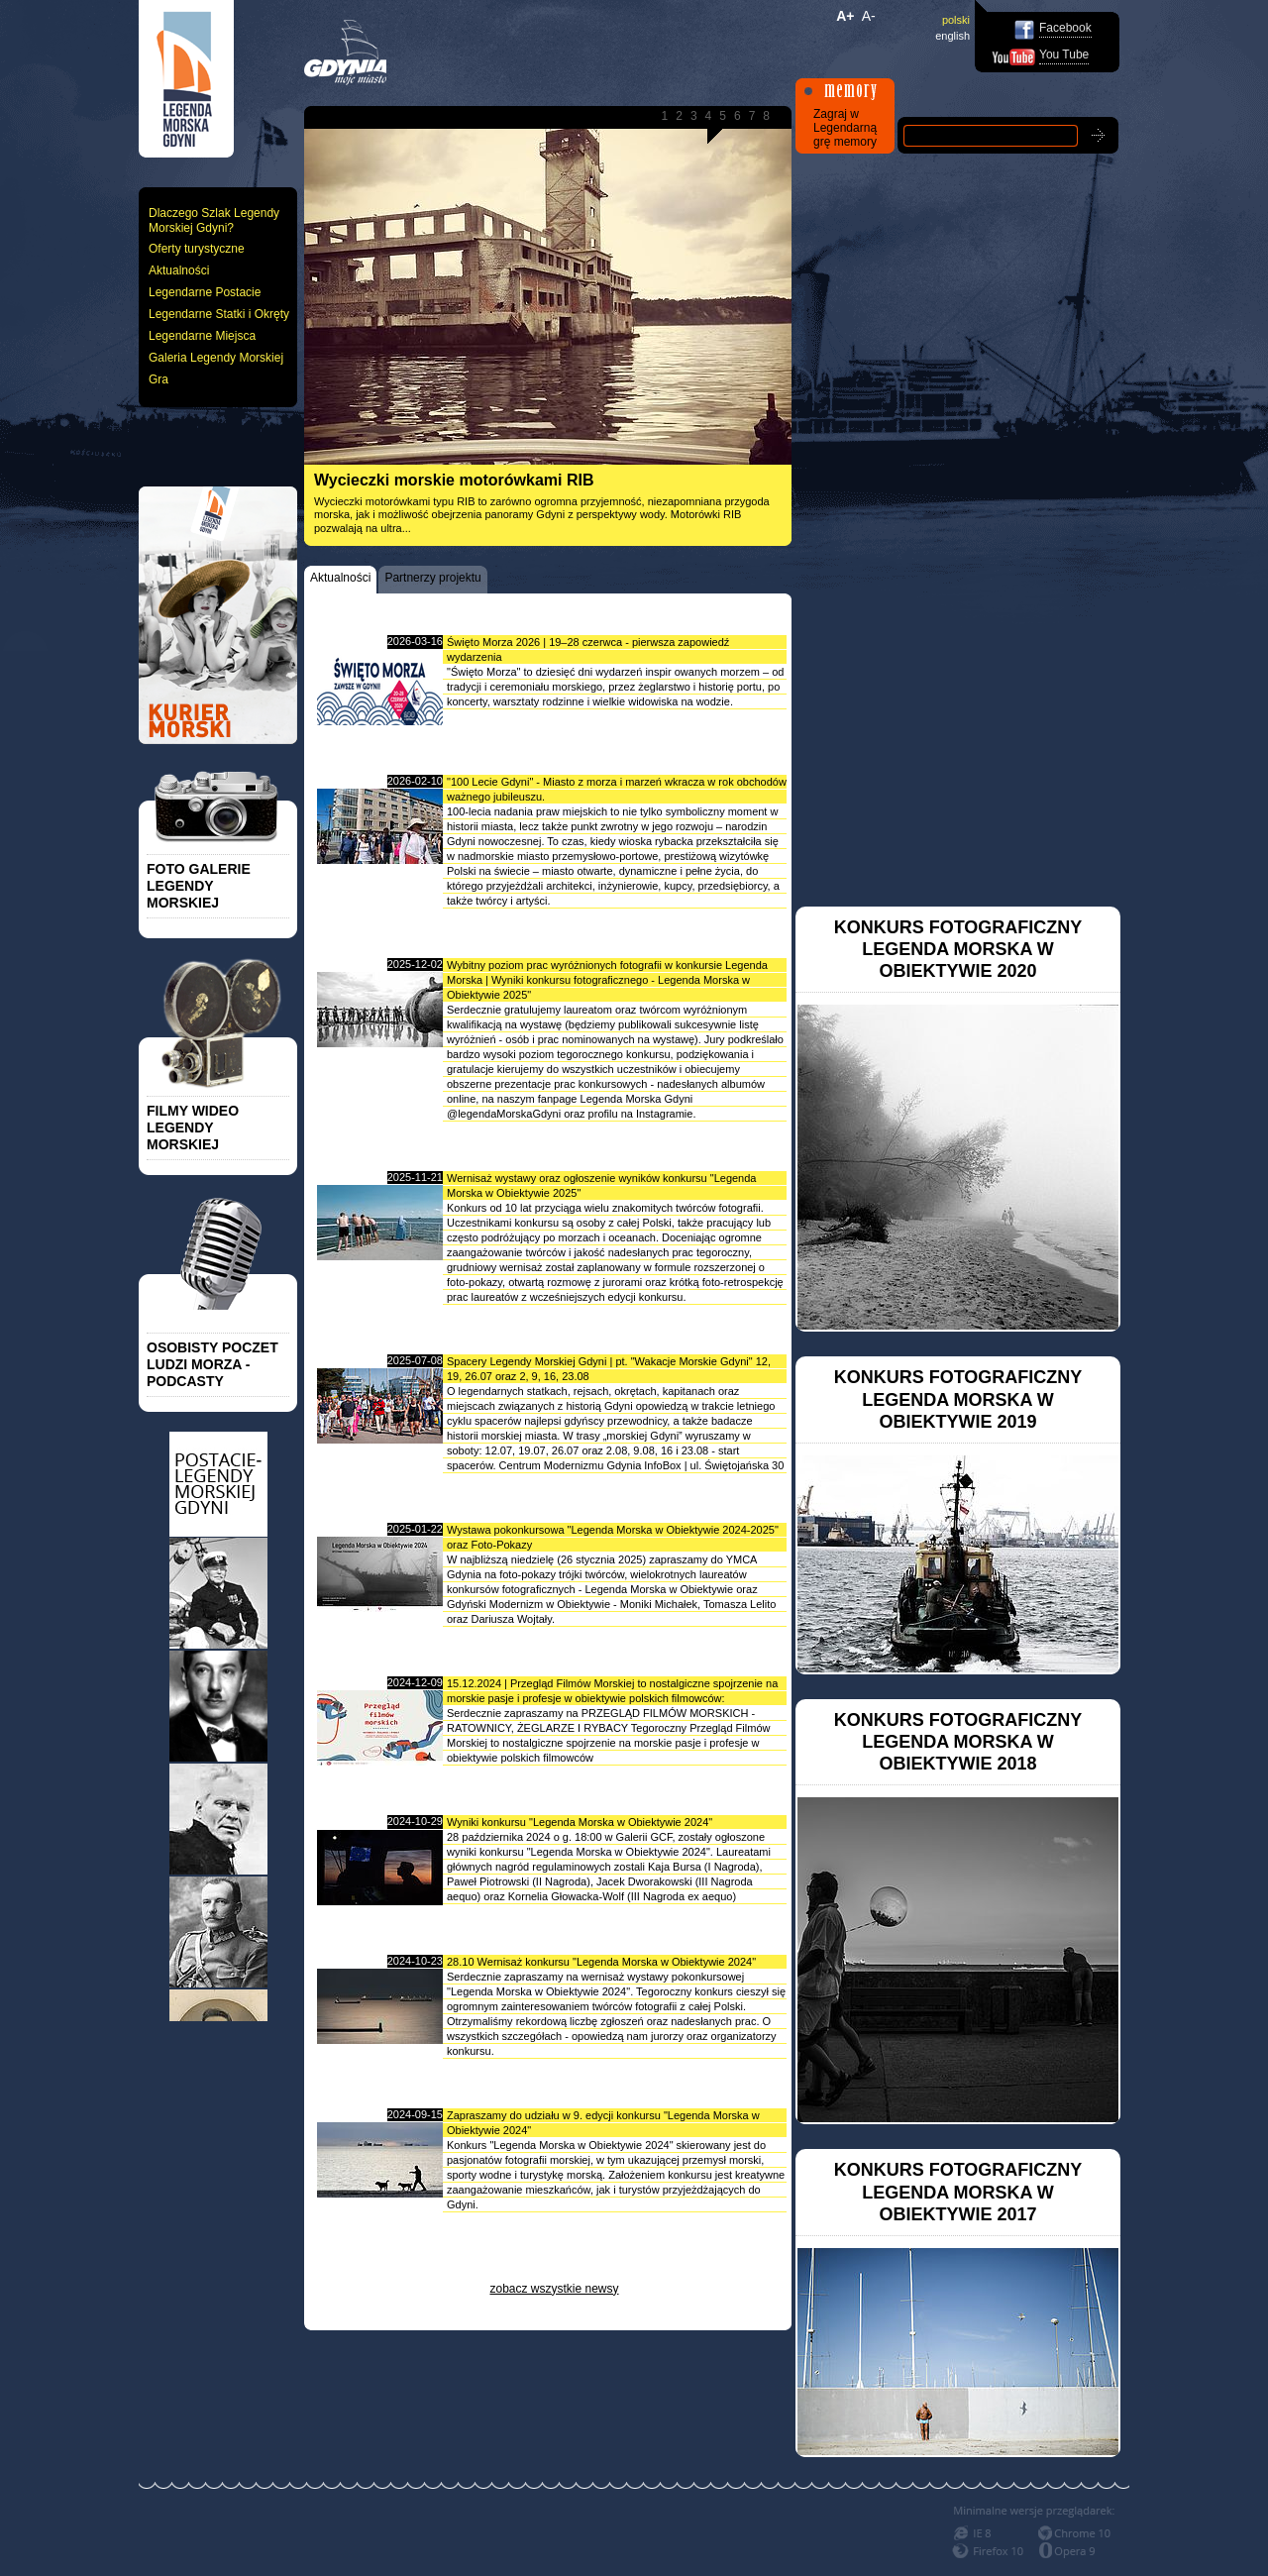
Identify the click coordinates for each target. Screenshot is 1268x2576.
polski (956, 20)
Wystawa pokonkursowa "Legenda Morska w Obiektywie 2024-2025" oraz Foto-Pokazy (613, 1537)
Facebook (1065, 28)
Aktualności (179, 270)
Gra (158, 379)
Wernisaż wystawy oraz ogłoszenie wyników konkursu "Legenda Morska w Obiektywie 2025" (601, 1185)
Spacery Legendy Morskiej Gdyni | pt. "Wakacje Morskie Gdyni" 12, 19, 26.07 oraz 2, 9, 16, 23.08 (609, 1368)
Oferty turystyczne (197, 249)
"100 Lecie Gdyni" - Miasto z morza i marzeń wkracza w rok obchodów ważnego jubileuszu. (617, 789)
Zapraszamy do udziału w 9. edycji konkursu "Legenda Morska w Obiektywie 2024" (603, 2122)
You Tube (1064, 54)
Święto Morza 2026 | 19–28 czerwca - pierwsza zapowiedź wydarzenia (588, 649)
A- (869, 16)
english (952, 36)
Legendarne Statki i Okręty (219, 314)
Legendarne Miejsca (202, 336)
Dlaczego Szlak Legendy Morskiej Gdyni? (214, 220)
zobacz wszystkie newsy (553, 2289)
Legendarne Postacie (205, 292)
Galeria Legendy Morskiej (216, 358)
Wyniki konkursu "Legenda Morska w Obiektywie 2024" (579, 1822)
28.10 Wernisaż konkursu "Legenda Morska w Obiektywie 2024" (601, 1962)
